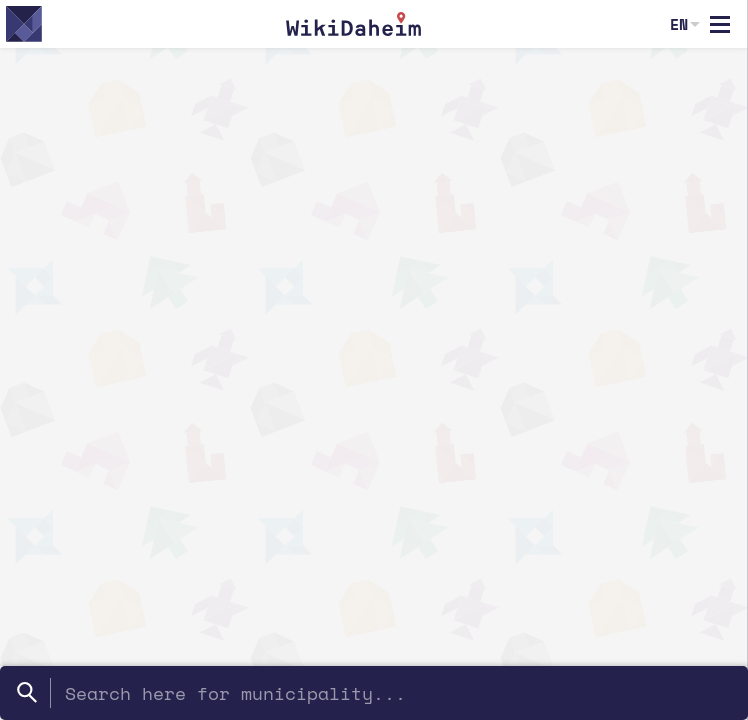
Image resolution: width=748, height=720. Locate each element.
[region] (374, 384)
